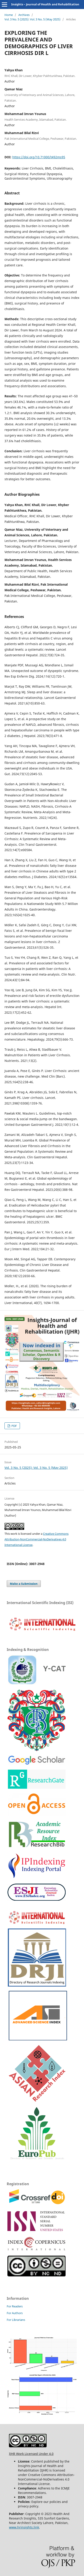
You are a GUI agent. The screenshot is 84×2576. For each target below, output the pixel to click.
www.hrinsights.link (24, 2527)
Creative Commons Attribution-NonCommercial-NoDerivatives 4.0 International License (36, 1539)
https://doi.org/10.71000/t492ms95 (38, 157)
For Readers (15, 2306)
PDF (14, 1426)
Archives (24, 15)
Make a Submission (24, 1584)
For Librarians (16, 2320)
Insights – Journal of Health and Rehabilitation (45, 4)
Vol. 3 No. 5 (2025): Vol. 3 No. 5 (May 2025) (32, 19)
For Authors (15, 2313)
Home (8, 15)
